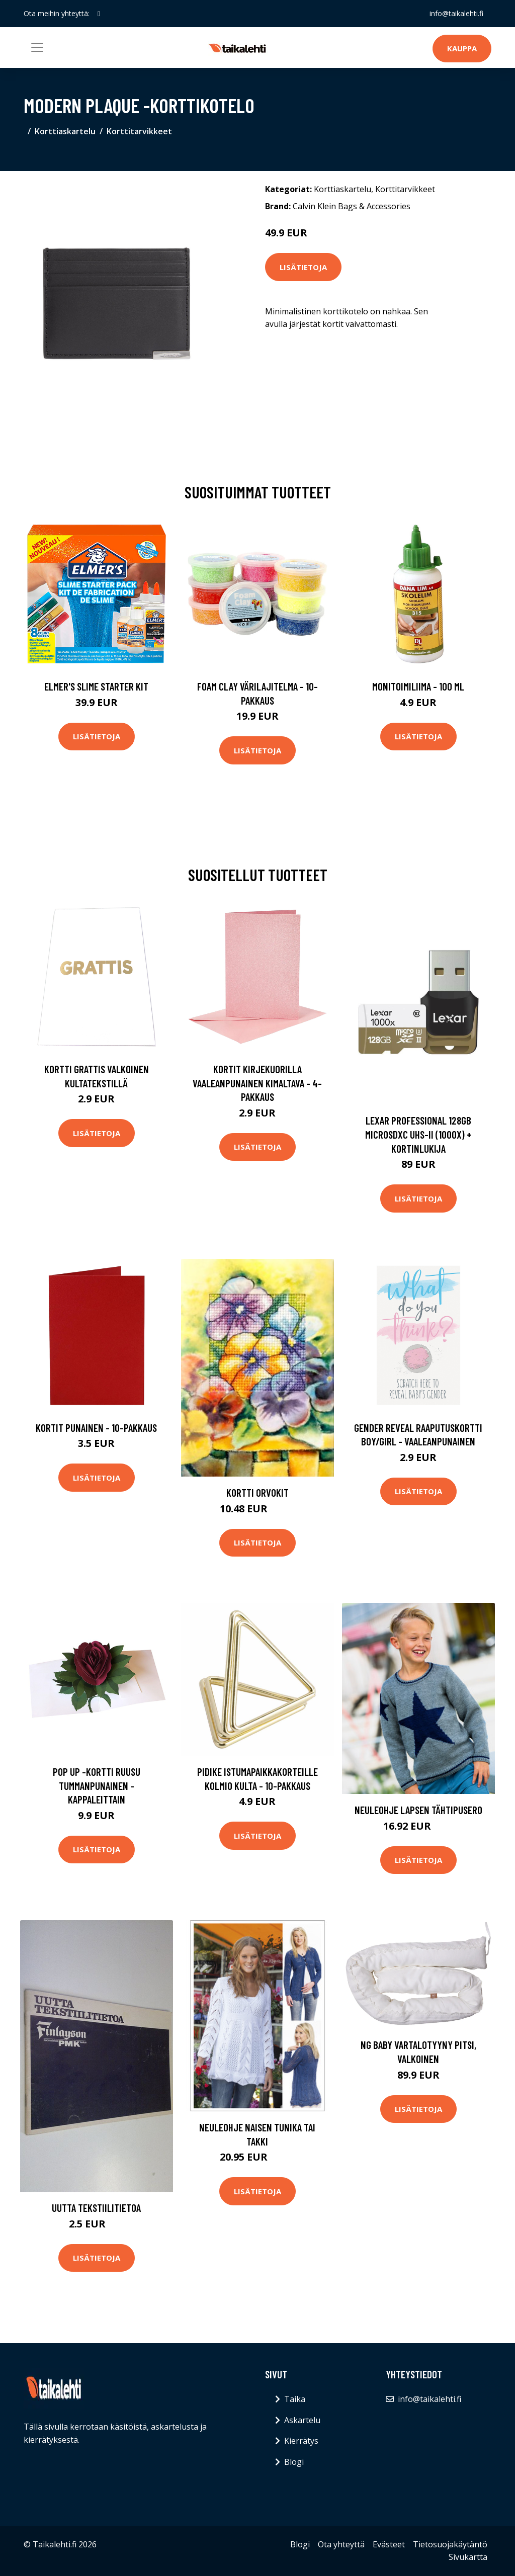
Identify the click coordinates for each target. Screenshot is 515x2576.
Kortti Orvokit (257, 1492)
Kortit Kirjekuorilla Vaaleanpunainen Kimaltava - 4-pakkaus (257, 1083)
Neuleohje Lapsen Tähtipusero (418, 1810)
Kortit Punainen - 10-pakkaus (96, 1427)
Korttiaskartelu (65, 131)
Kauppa (462, 48)
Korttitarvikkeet (139, 131)
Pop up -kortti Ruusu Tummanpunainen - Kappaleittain (96, 1785)
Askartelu (302, 2420)
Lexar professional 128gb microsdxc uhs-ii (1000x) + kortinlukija (418, 1134)
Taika (294, 2399)
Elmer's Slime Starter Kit (96, 686)
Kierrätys (301, 2440)
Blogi (294, 2461)
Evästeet (389, 2544)
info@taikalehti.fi (456, 13)
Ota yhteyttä (341, 2544)
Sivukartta (468, 2556)
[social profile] (99, 13)
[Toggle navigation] (37, 47)
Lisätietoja (303, 267)
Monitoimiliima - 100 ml (418, 686)
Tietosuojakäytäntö (450, 2544)
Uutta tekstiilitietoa (96, 2207)
